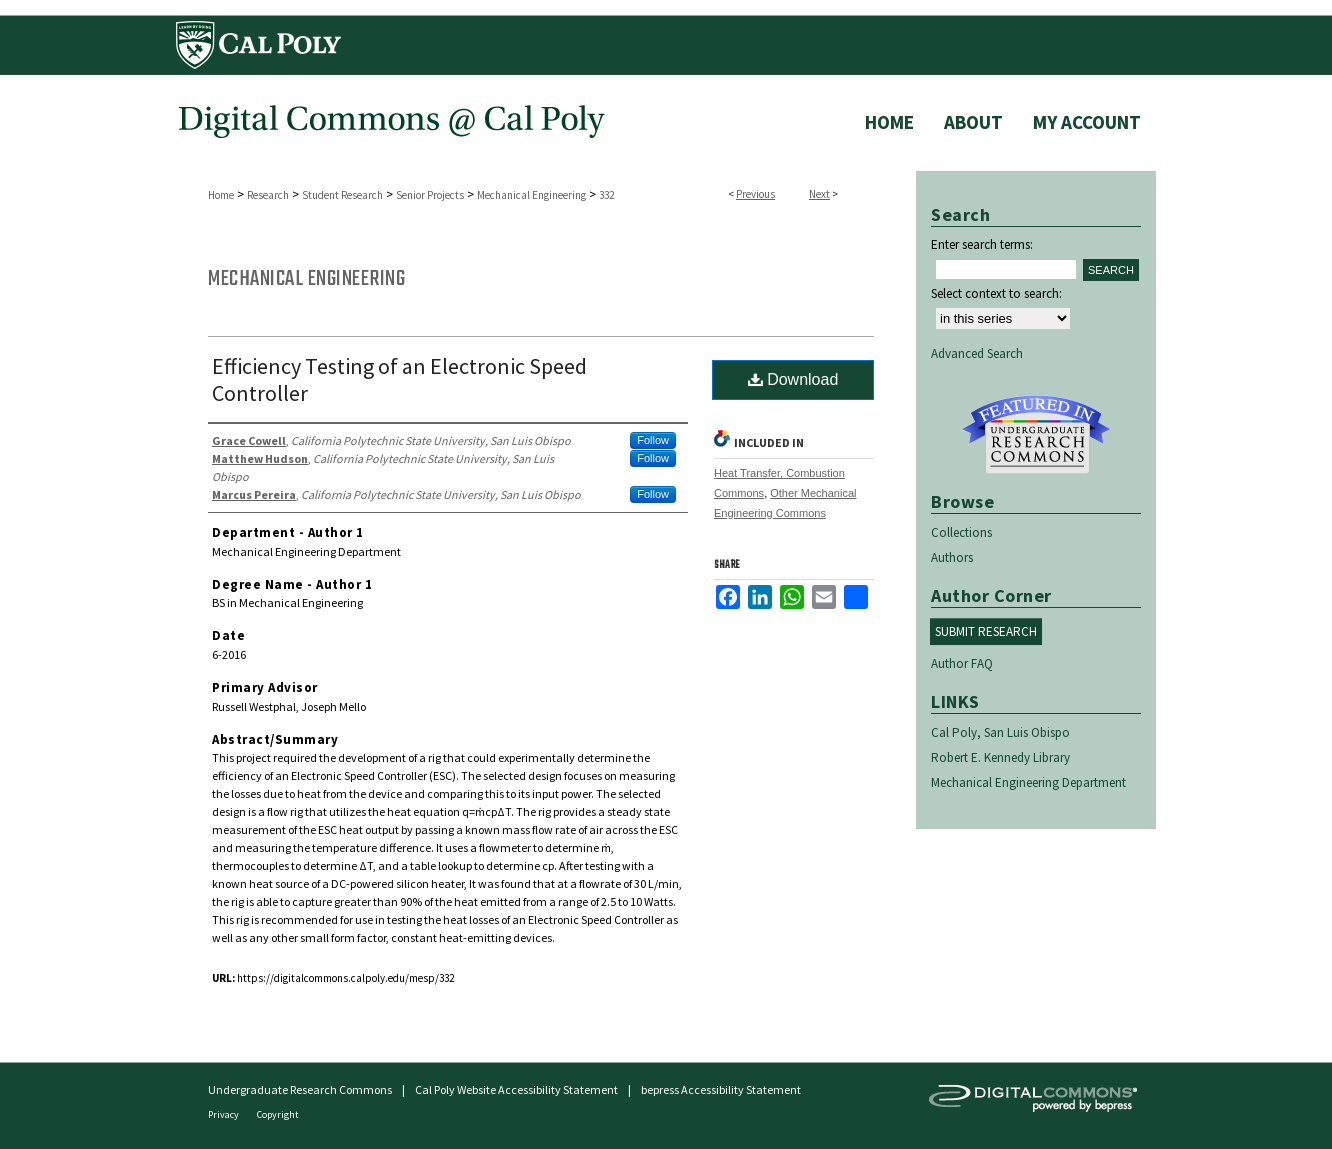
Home (221, 195)
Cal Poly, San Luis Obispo (1000, 732)
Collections (961, 532)
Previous (755, 194)
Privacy (224, 1114)
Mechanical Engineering (531, 195)
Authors (952, 557)
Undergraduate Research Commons (1036, 435)
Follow (653, 440)
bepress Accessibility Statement (721, 1089)
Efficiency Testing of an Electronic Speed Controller (399, 379)
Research (268, 195)
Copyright (278, 1114)
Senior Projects (430, 195)
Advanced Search (977, 353)
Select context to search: (996, 293)
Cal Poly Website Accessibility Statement (516, 1089)
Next (819, 194)
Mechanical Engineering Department (1028, 782)
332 (606, 195)
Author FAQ (962, 663)
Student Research (342, 195)
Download (793, 379)
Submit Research (986, 631)
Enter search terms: (982, 244)
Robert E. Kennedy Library (1000, 757)
